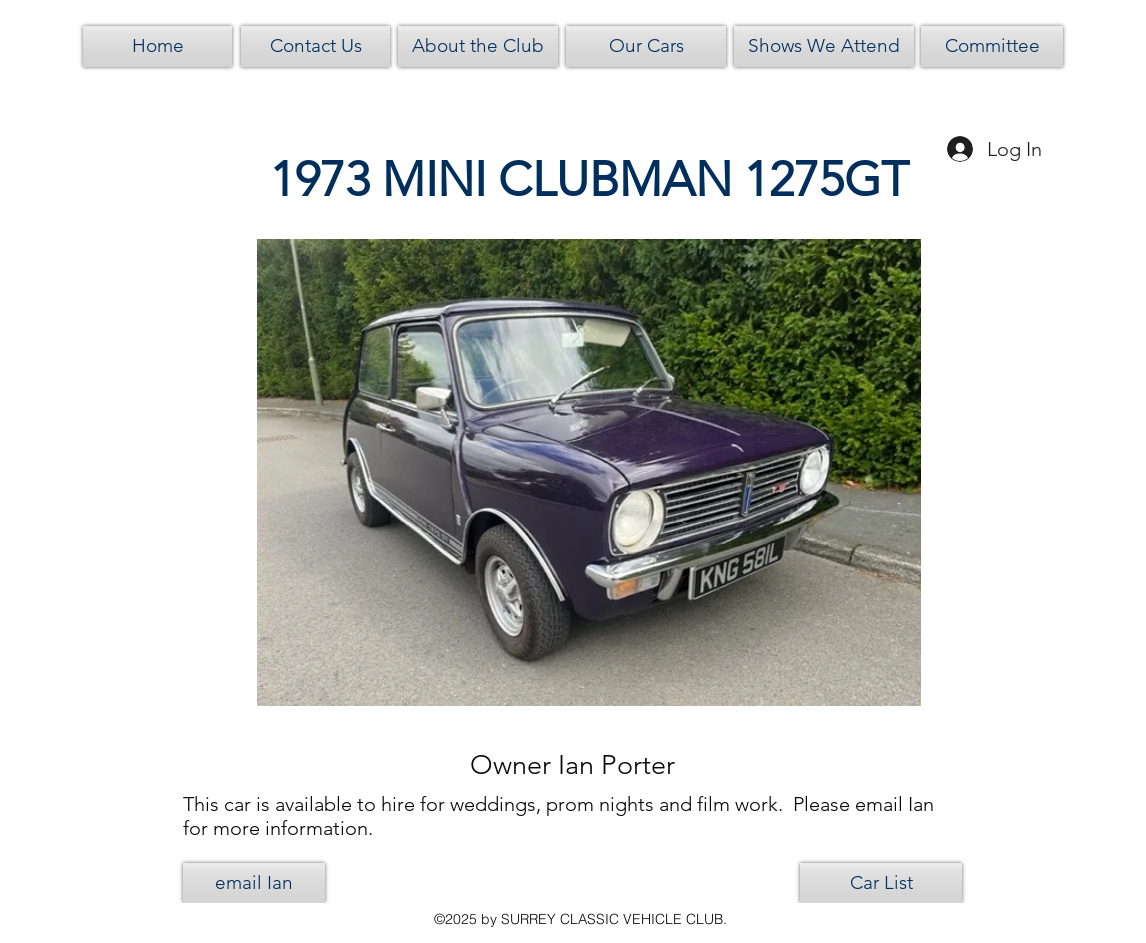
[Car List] (881, 883)
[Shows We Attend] (824, 46)
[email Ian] (254, 883)
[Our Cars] (646, 46)
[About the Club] (478, 46)
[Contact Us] (315, 46)
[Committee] (992, 46)
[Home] (157, 46)
